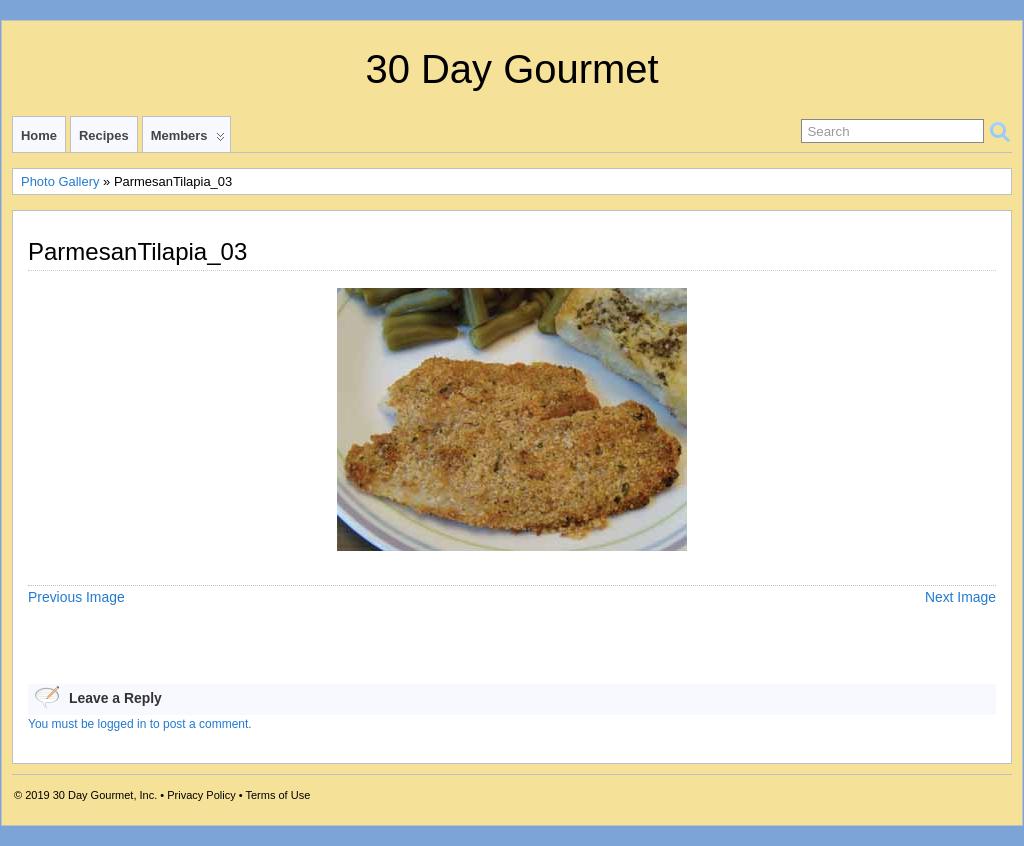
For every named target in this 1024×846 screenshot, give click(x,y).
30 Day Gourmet (511, 69)
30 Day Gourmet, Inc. (105, 795)
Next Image (960, 597)
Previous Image (76, 597)
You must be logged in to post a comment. (140, 724)
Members (188, 140)
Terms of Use (277, 795)
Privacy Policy (201, 795)
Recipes (104, 135)
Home (39, 135)
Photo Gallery (60, 181)
